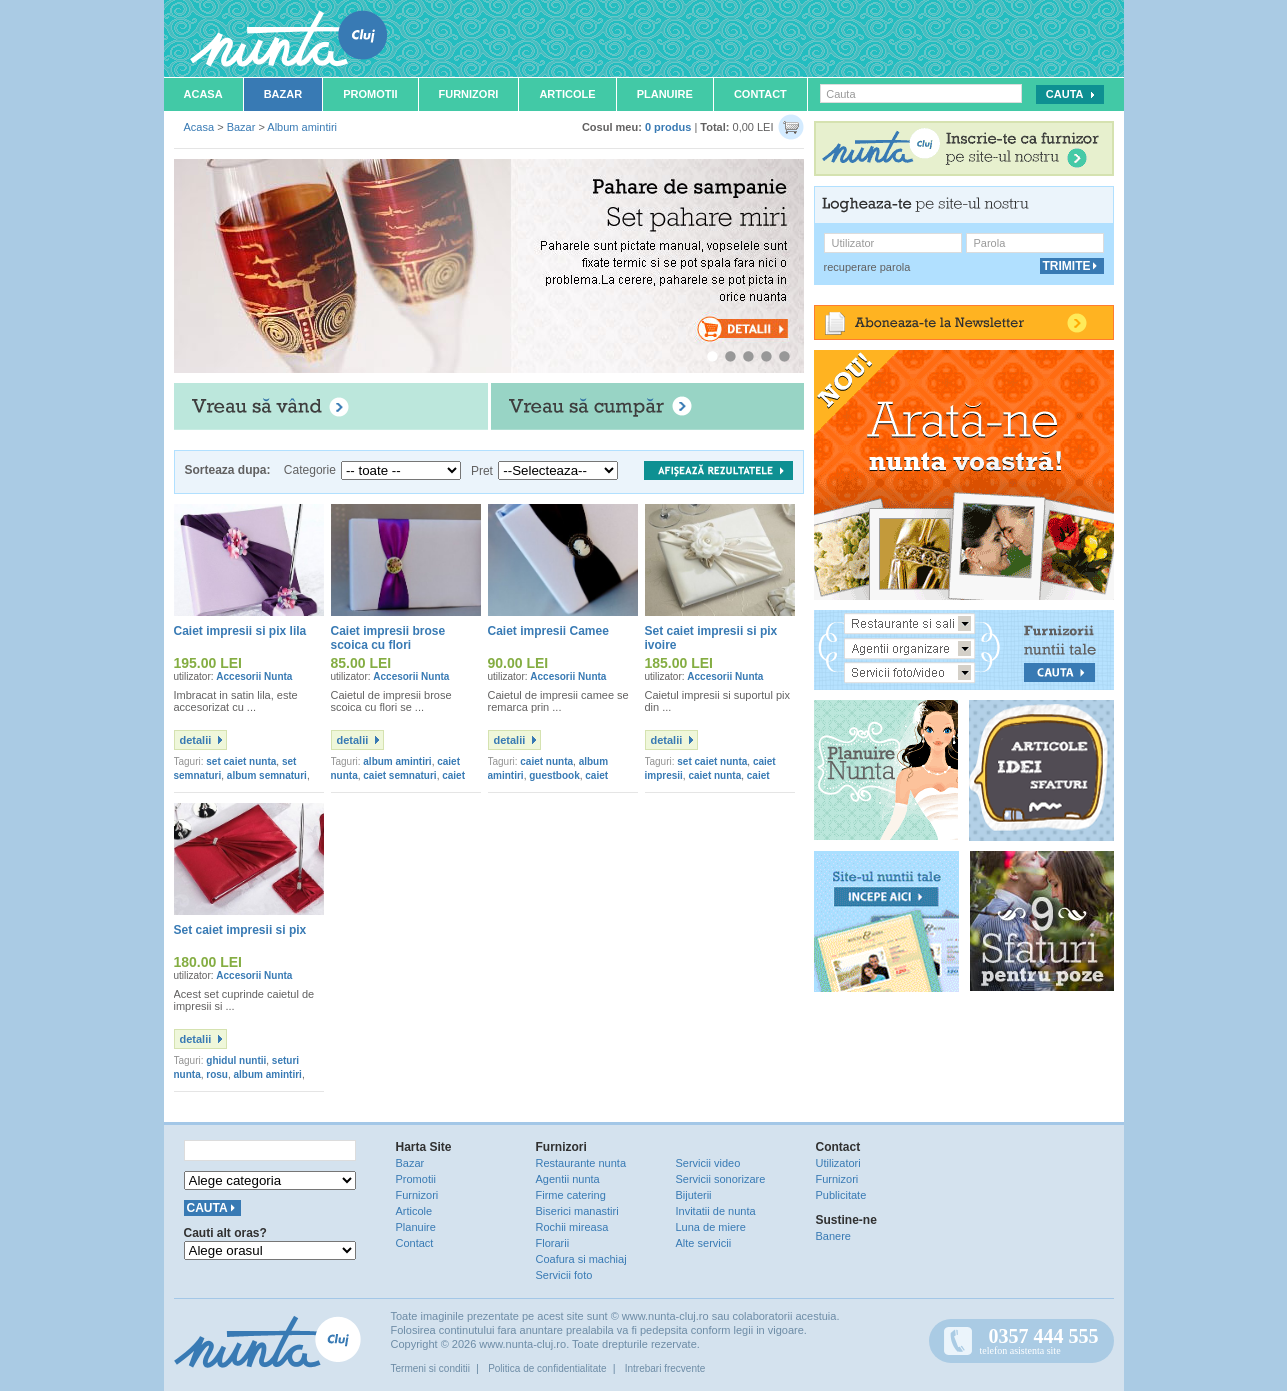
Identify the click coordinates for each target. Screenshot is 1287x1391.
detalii (196, 740)
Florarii (553, 1243)
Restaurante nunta (581, 1163)
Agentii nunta (568, 1179)
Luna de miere (711, 1227)
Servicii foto (564, 1275)
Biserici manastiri (577, 1211)
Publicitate (841, 1195)
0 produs (668, 127)
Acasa (203, 94)
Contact (760, 94)
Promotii (370, 94)
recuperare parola (867, 267)
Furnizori (469, 94)
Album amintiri (302, 127)
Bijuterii (694, 1195)
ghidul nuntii (236, 1060)
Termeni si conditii (430, 1368)
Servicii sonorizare (721, 1179)
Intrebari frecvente (665, 1368)
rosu (217, 1074)
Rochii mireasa (572, 1227)
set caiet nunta (241, 761)
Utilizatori (838, 1163)
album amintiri (397, 761)
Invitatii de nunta (716, 1211)
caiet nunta (546, 761)
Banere (833, 1236)
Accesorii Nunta (254, 676)
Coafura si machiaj (581, 1259)
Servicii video (708, 1163)
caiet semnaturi (399, 775)
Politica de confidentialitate (547, 1368)
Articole (567, 94)
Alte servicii (704, 1243)
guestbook (554, 775)
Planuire (665, 94)
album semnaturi (267, 775)
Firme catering (571, 1195)
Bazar (283, 94)
